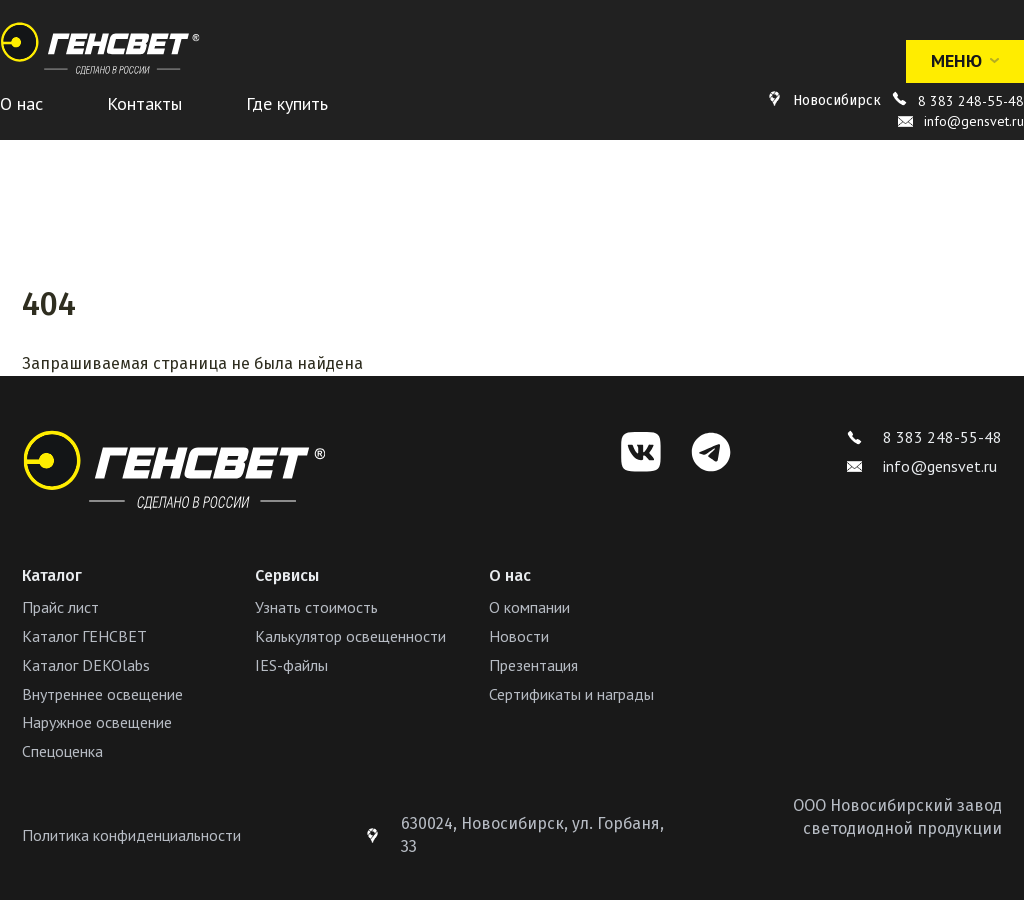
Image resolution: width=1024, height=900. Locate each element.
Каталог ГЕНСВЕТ (84, 636)
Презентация (533, 665)
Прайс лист (60, 607)
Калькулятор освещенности (350, 636)
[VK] (641, 452)
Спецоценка (62, 751)
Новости (519, 636)
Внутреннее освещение (102, 694)
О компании (529, 607)
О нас (21, 103)
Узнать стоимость (316, 607)
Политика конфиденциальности (131, 835)
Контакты (144, 103)
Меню (965, 60)
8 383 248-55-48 (971, 101)
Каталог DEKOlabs (86, 665)
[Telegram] (711, 452)
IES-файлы (291, 665)
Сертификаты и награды (571, 694)
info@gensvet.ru (922, 466)
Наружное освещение (97, 722)
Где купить (287, 103)
